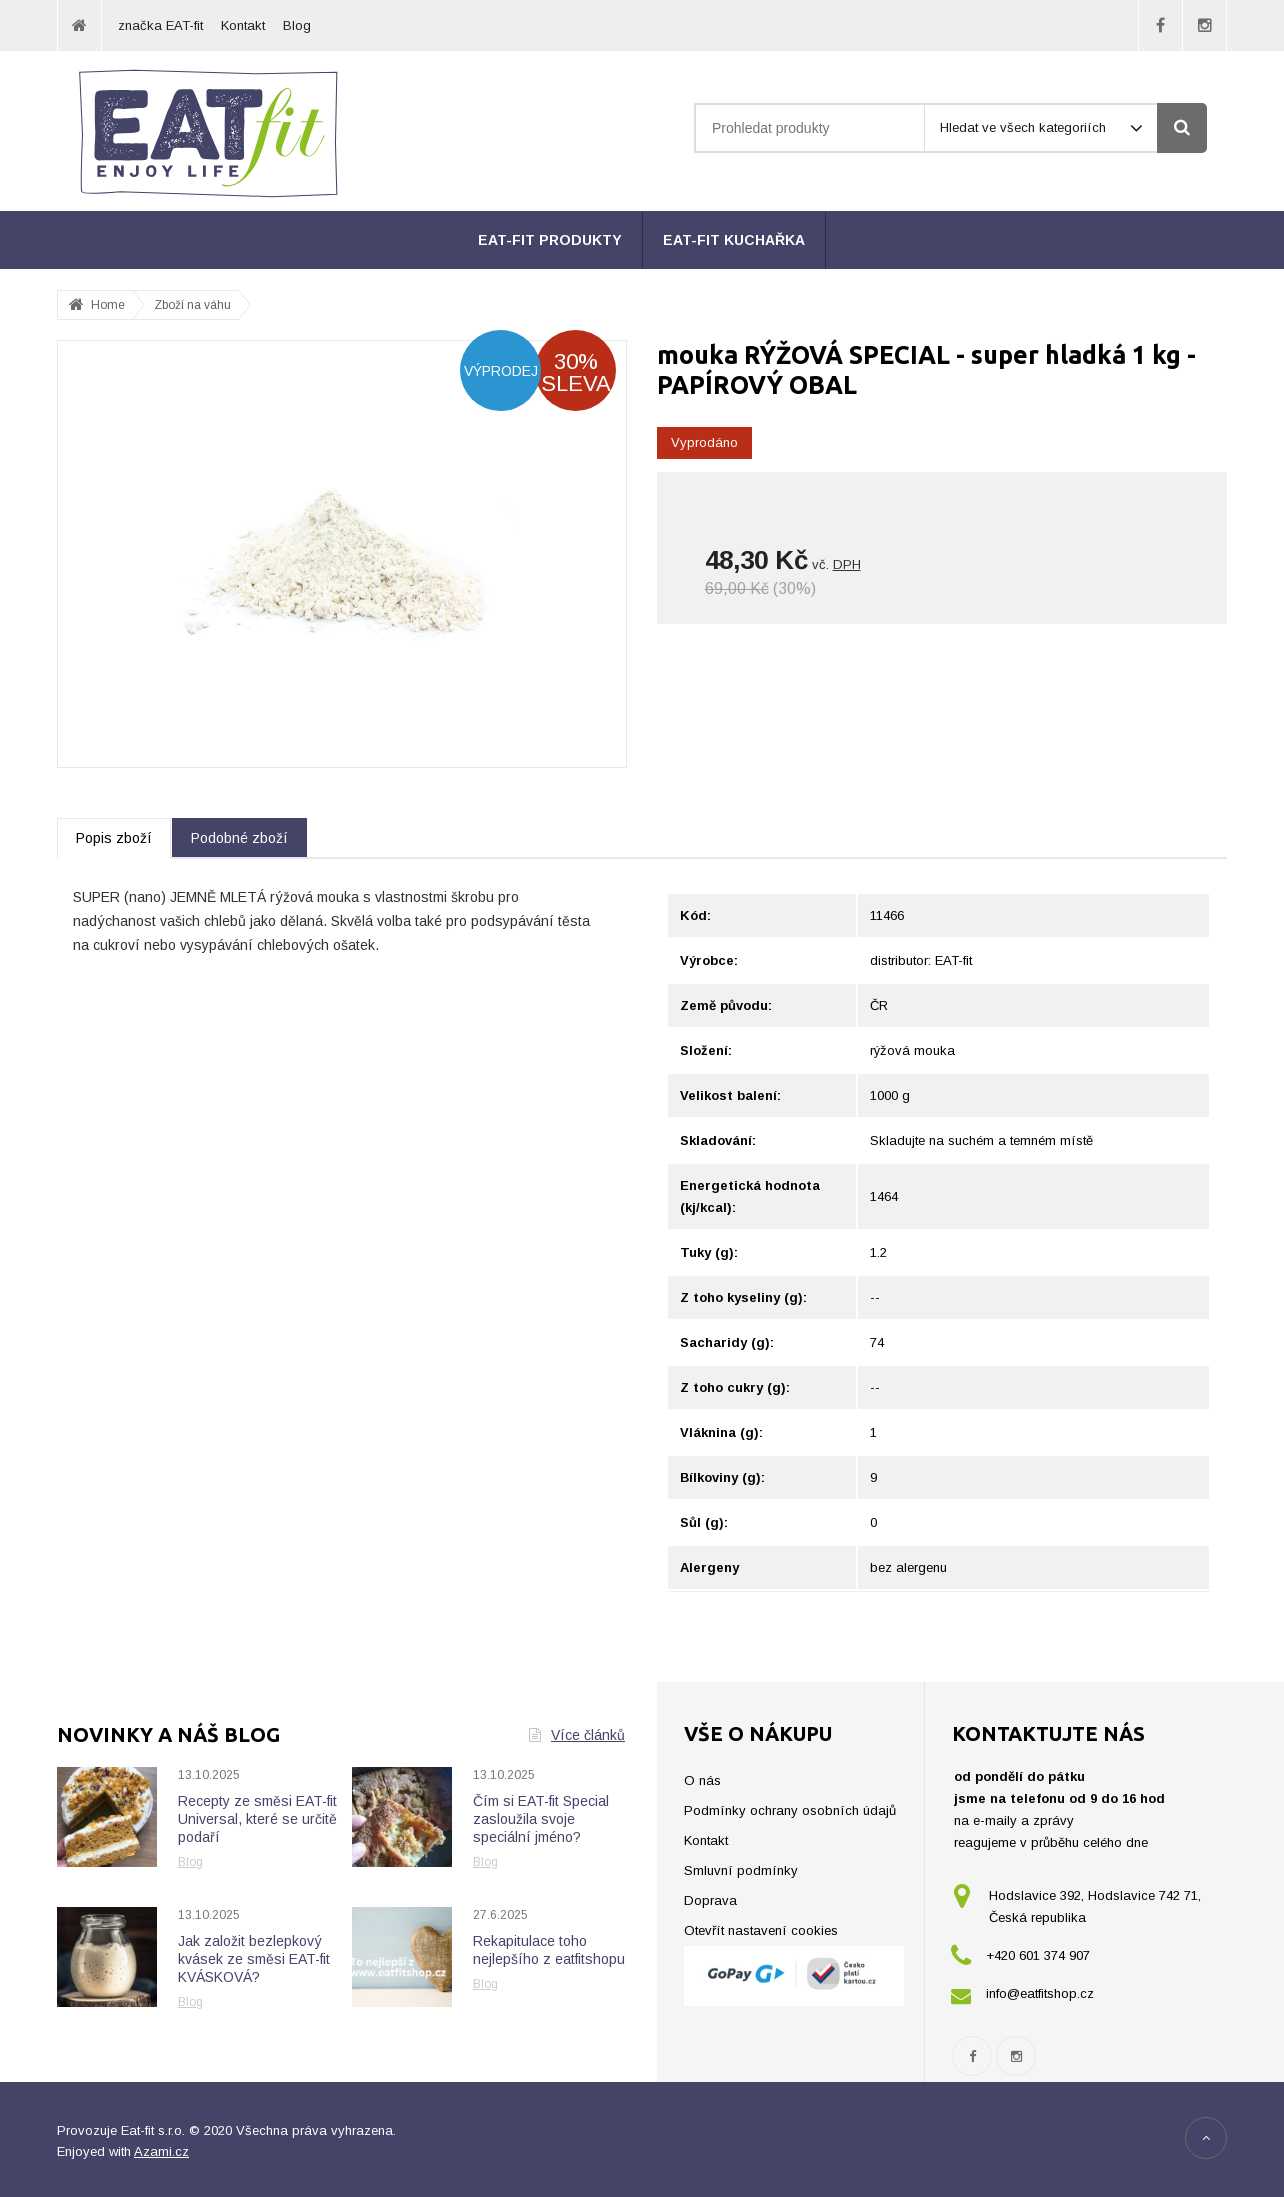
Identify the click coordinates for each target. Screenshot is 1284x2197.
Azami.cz (161, 2151)
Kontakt (243, 25)
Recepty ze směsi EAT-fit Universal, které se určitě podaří (257, 1819)
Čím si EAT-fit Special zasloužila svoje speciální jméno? (541, 1819)
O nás (702, 1780)
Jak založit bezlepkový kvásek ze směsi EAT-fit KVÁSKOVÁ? (254, 1959)
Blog (297, 25)
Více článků (577, 1735)
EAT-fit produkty (550, 240)
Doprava (710, 1900)
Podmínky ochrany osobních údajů (790, 1810)
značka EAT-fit (160, 25)
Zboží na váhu (192, 305)
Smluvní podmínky (741, 1870)
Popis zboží (114, 838)
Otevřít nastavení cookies (761, 1930)
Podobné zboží (239, 838)
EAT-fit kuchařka (734, 240)
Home (108, 305)
